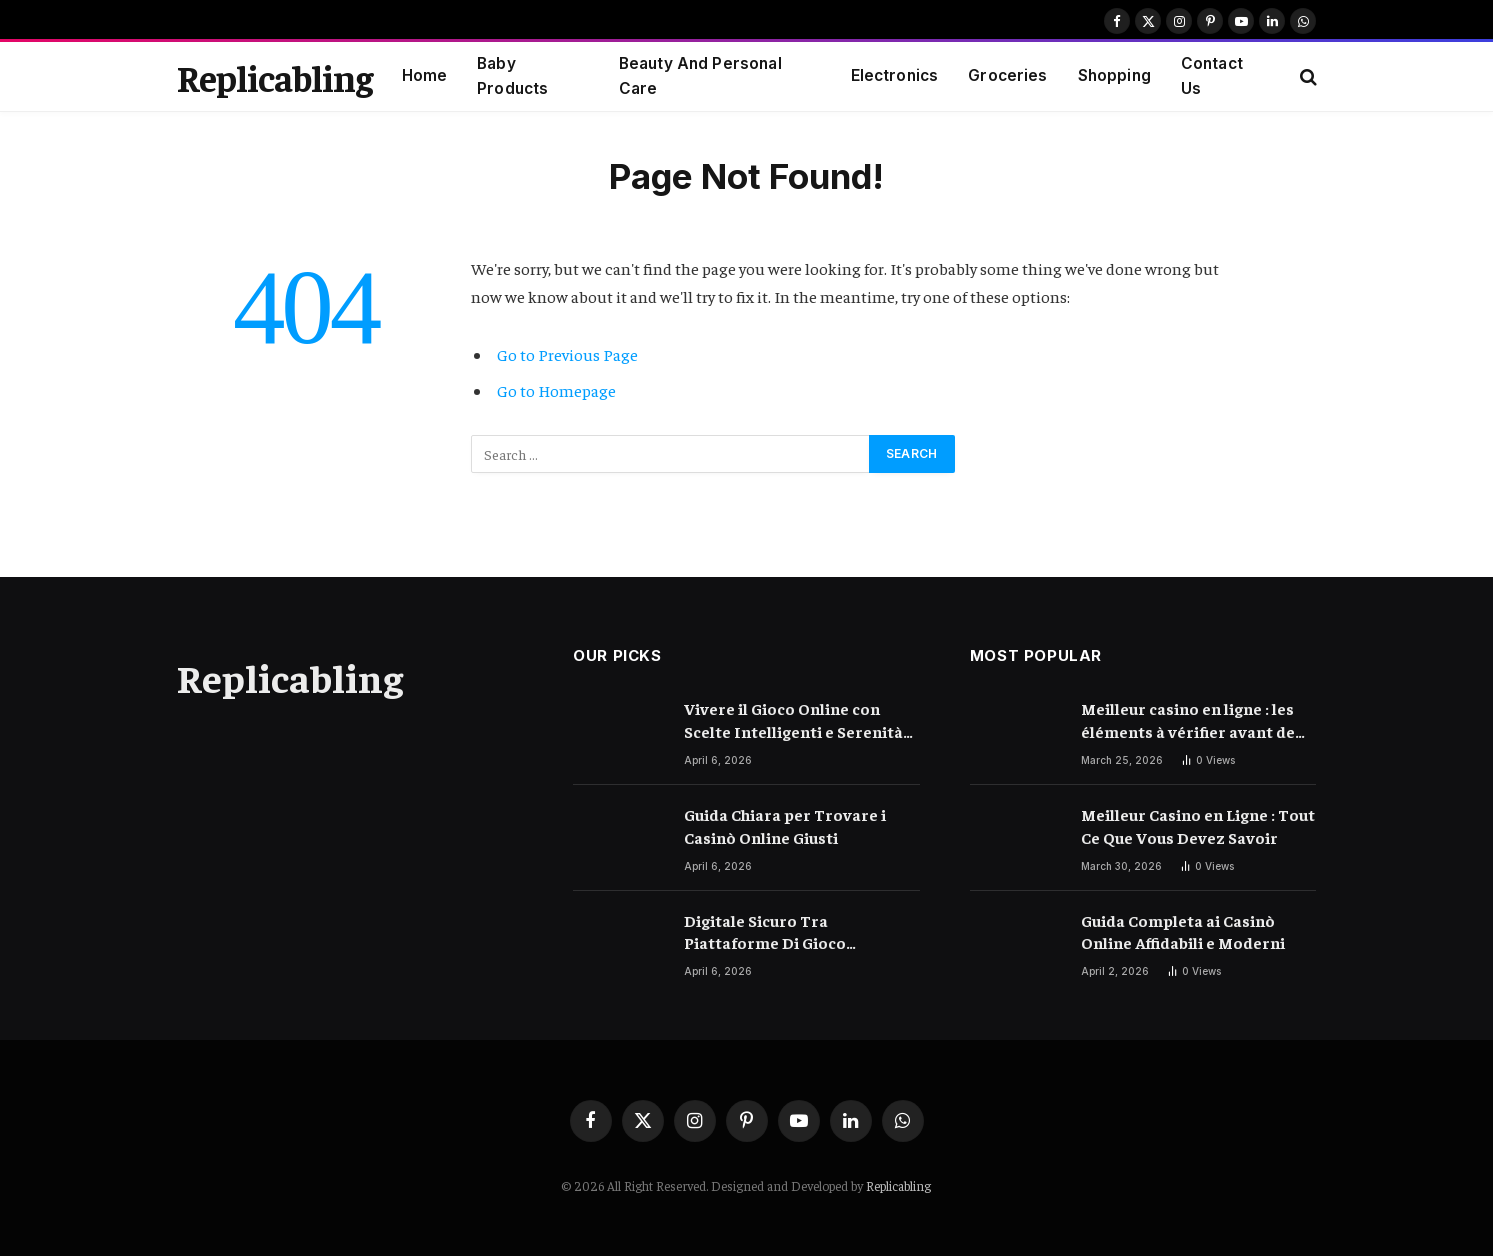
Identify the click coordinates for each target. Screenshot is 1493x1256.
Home (425, 75)
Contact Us (1212, 76)
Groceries (1007, 75)
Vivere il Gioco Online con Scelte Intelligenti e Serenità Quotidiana (793, 720)
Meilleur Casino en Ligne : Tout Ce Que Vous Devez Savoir (1198, 825)
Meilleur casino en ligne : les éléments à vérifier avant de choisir (1188, 720)
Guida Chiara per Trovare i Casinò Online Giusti (785, 825)
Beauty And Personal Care (700, 76)
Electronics (895, 75)
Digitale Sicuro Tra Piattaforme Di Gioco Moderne (765, 932)
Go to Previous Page (567, 354)
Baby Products (512, 76)
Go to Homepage (556, 390)
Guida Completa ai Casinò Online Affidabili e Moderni (1183, 931)
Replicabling (898, 1185)
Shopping (1114, 75)
